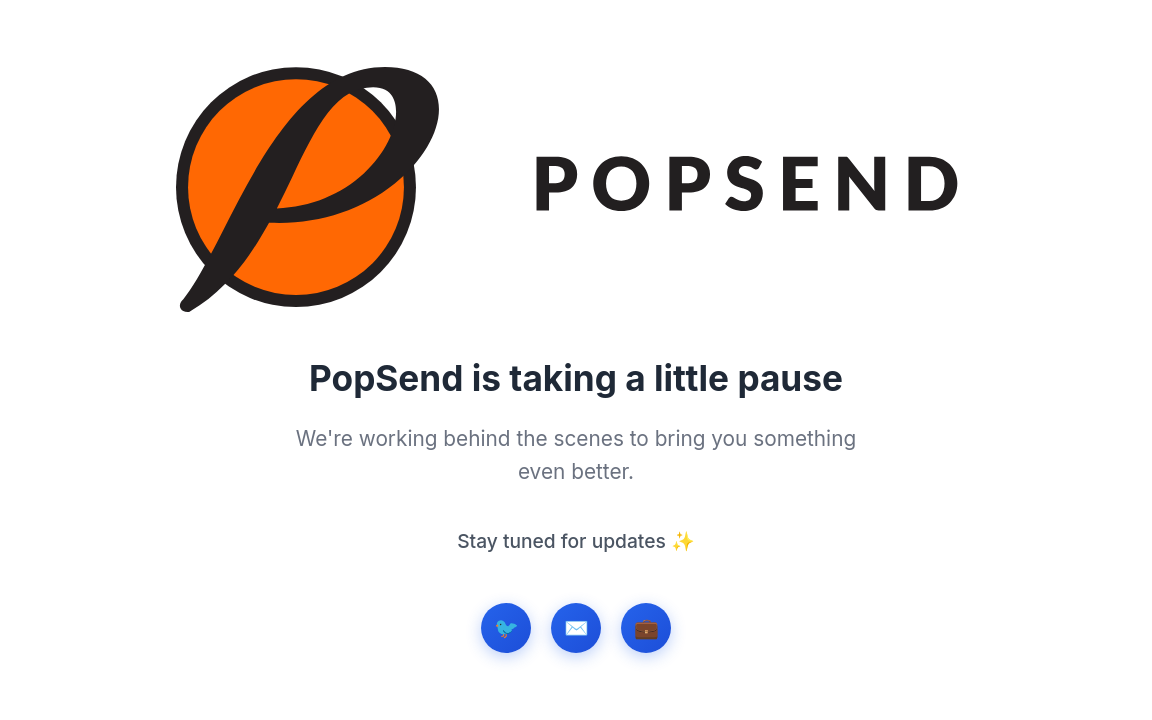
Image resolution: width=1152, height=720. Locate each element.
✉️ (576, 628)
